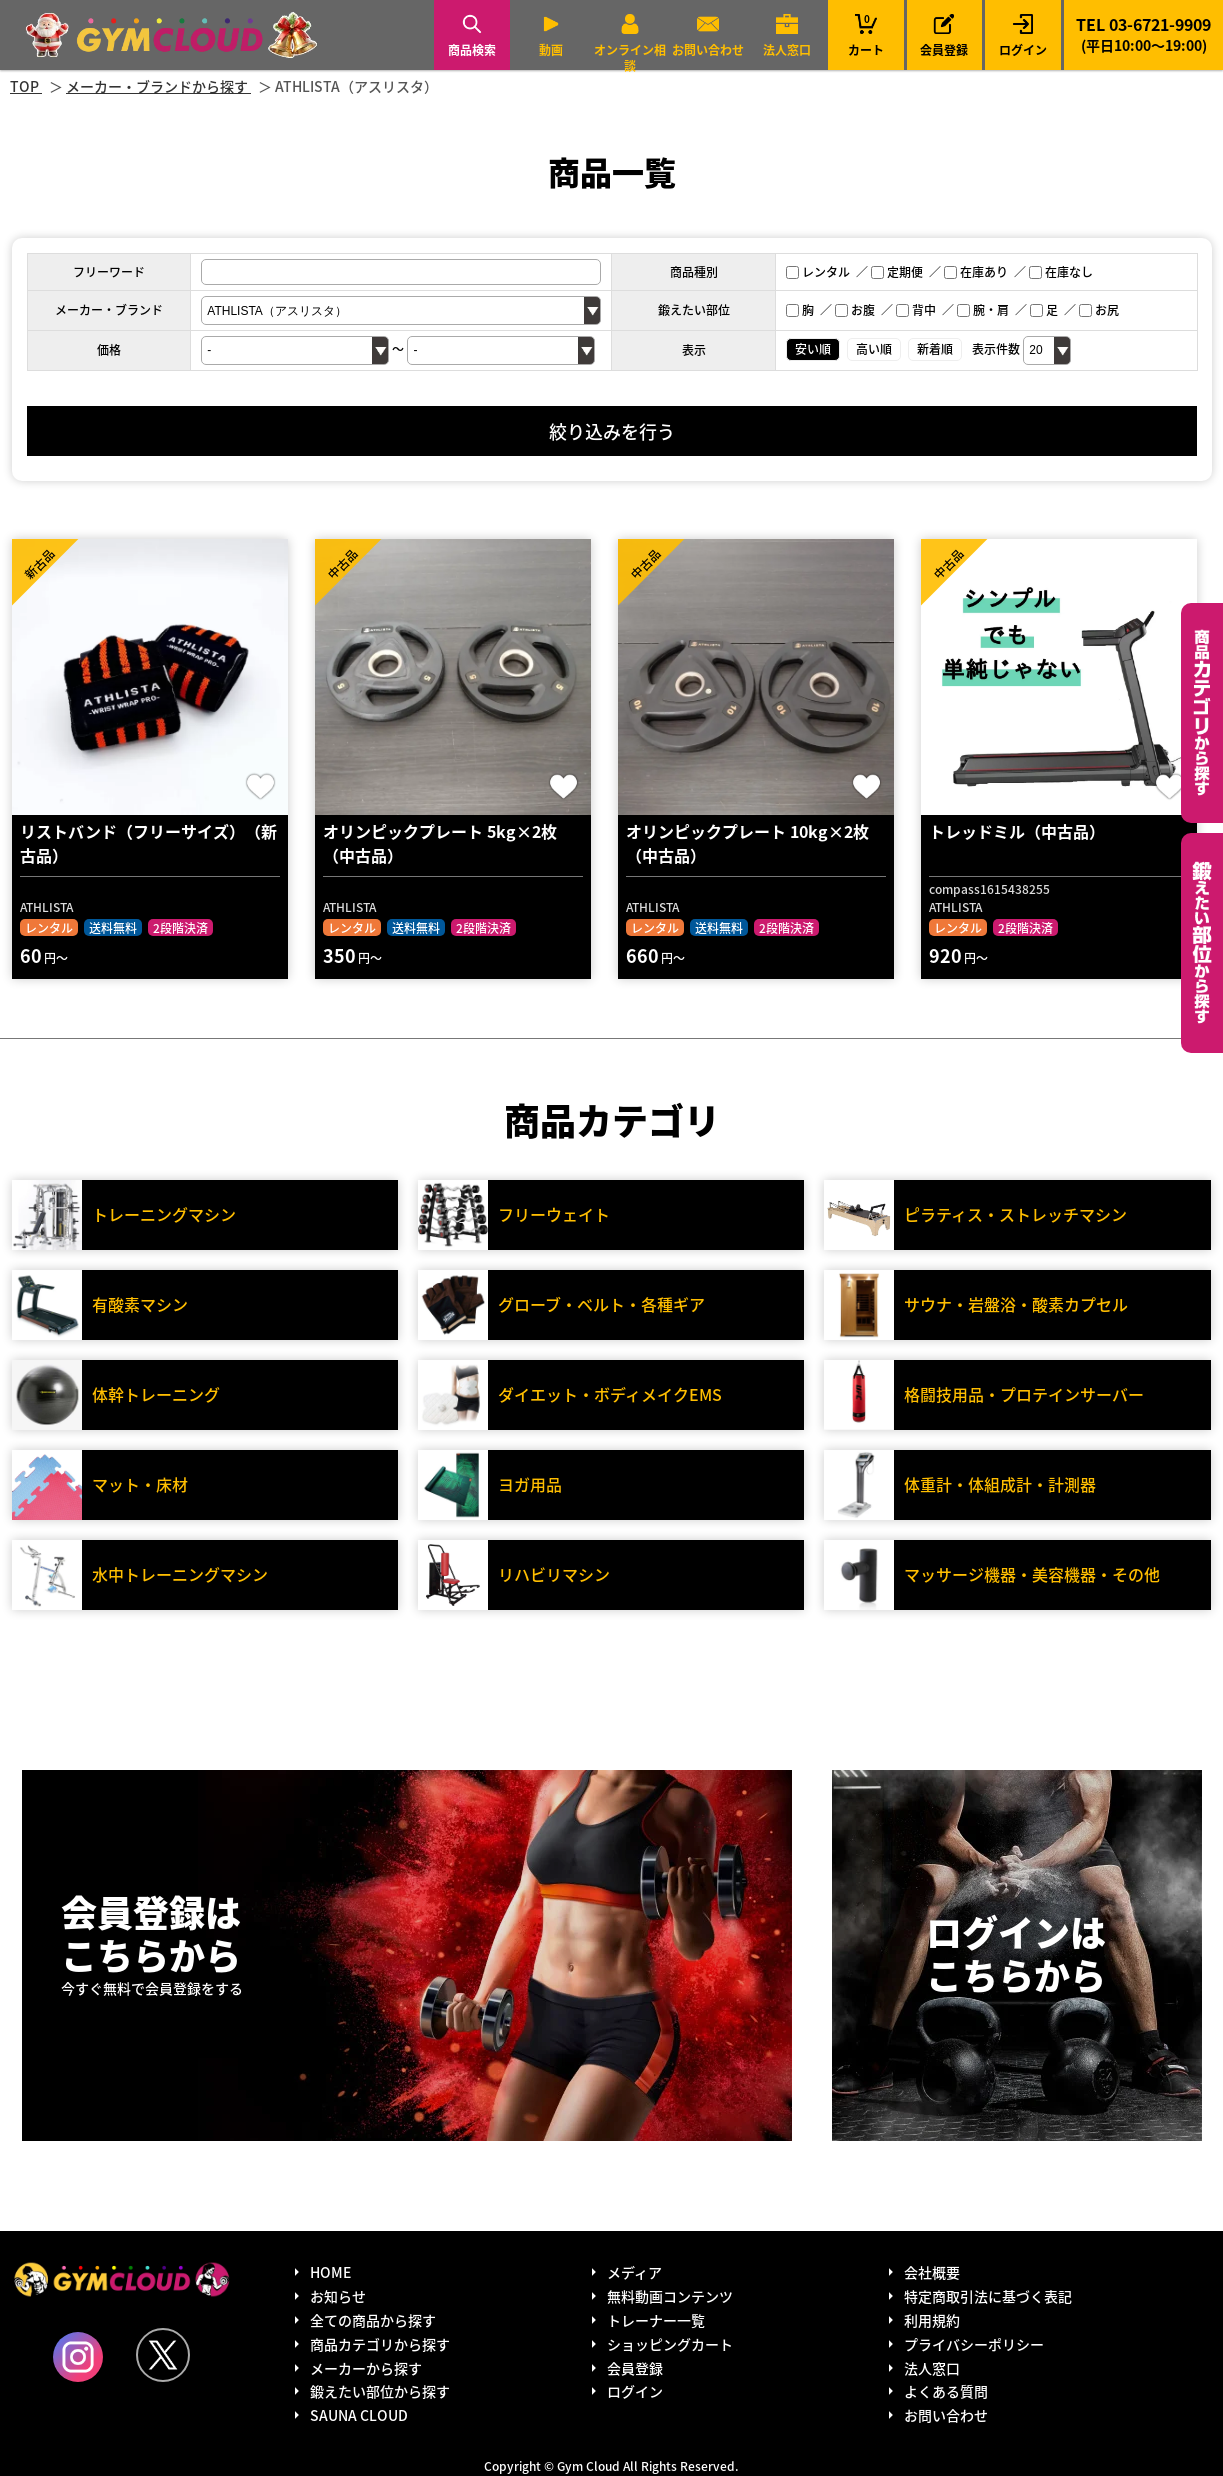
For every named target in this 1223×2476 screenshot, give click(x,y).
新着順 (935, 348)
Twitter (163, 2355)
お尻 (1099, 309)
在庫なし (1061, 271)
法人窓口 (787, 49)
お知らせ (338, 2296)
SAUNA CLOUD (359, 2415)
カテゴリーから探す (1202, 713)
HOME (330, 2272)
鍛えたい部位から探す (1202, 943)
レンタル (818, 271)
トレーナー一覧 (656, 2320)
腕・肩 (983, 309)
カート (866, 34)
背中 (916, 309)
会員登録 (944, 49)
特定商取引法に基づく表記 (988, 2296)
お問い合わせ (708, 49)
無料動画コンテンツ (670, 2296)
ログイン (1023, 49)
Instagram (78, 2357)
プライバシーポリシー (974, 2344)
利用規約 (932, 2320)
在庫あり (976, 271)
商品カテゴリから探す (380, 2344)
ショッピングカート (670, 2344)
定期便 (897, 271)
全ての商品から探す (373, 2320)
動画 (551, 49)
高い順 (874, 348)
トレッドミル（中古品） (1017, 831)
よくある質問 (946, 2391)
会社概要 (932, 2272)
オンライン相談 (630, 57)
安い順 (813, 348)
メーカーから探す (366, 2368)
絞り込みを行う (612, 431)
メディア (634, 2272)
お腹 (855, 309)
